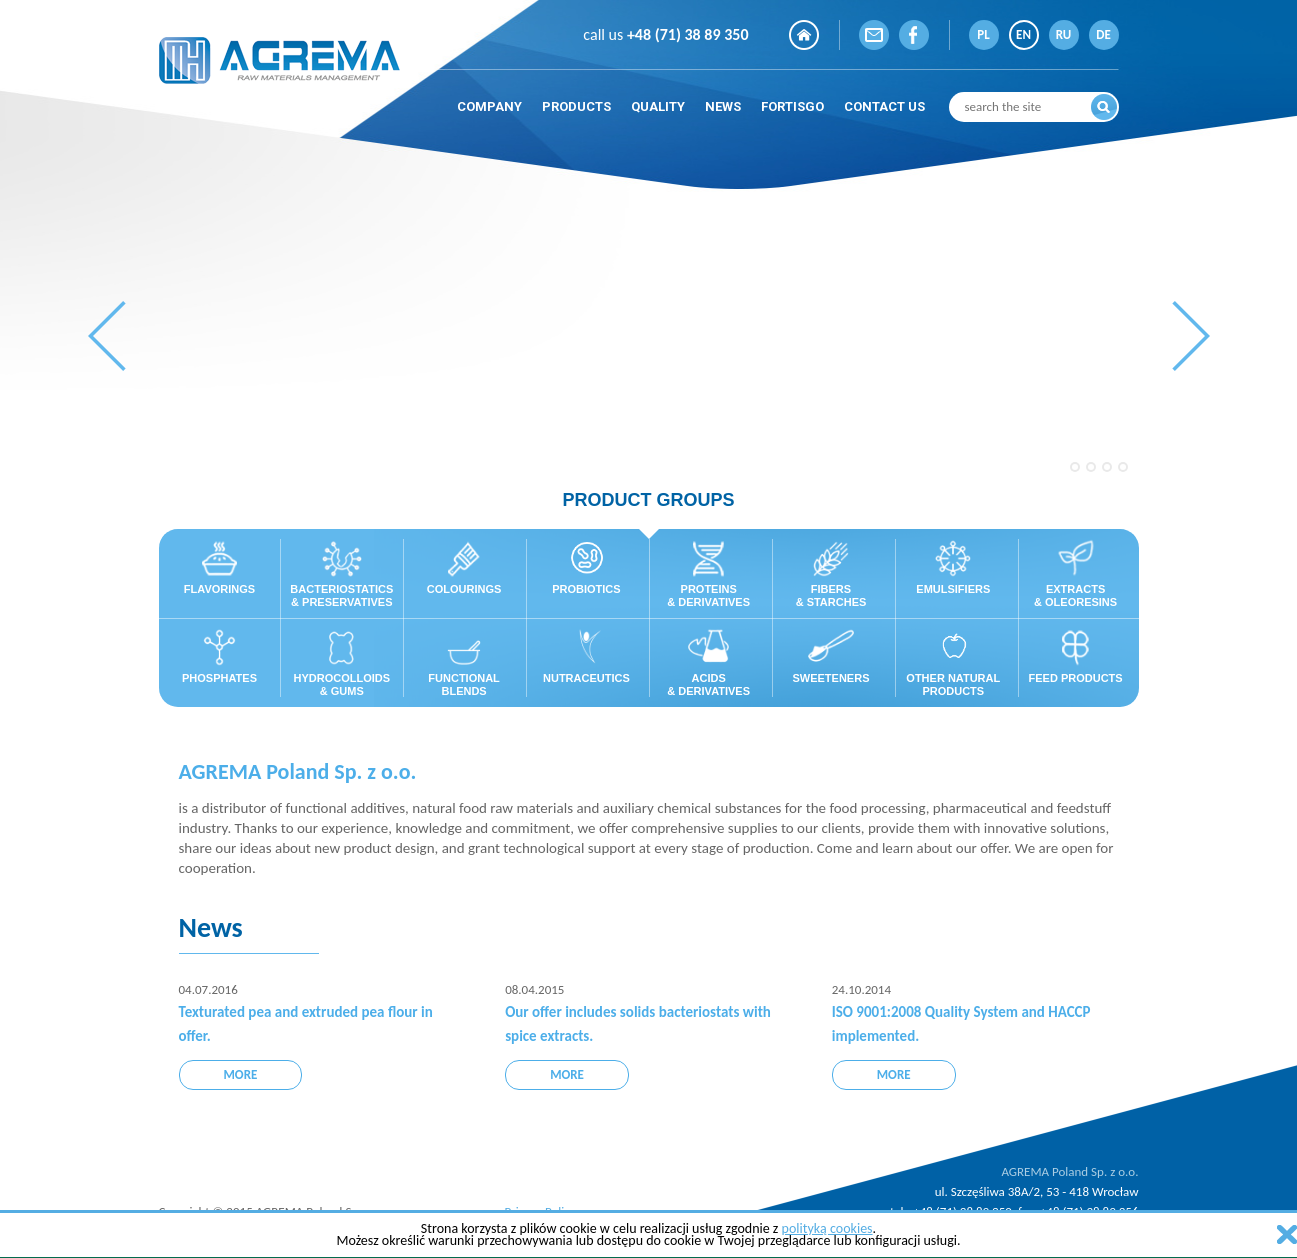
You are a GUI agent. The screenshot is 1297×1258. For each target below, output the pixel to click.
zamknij (1287, 1234)
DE (1103, 34)
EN (1023, 34)
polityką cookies (827, 1228)
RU (1064, 34)
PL (983, 34)
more (241, 1074)
